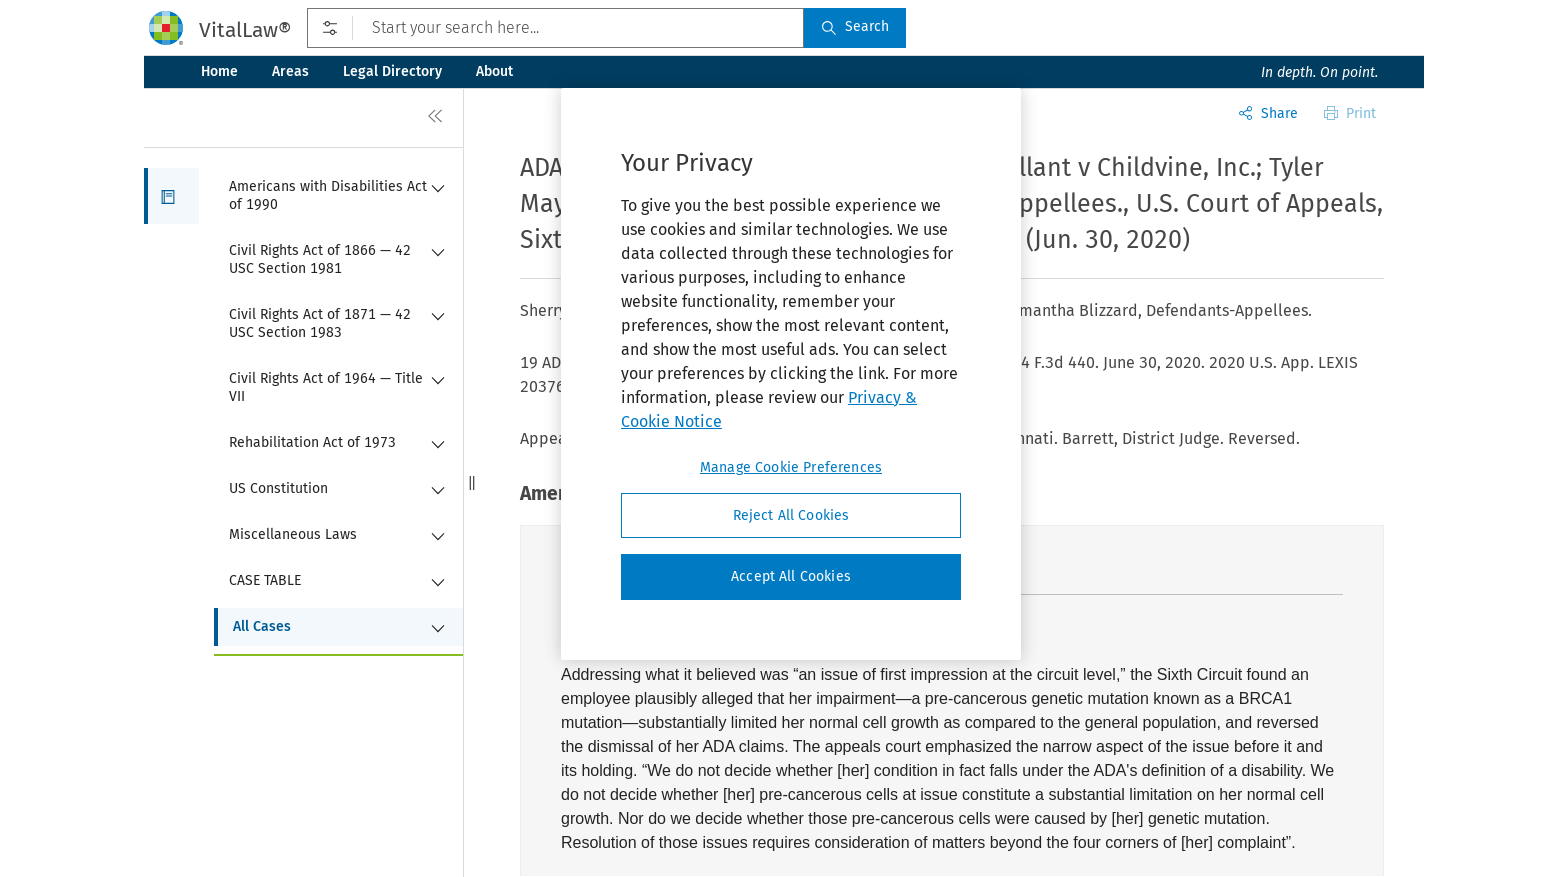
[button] (171, 196)
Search (855, 26)
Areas (290, 71)
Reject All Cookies (791, 515)
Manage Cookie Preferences (791, 467)
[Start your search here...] (555, 28)
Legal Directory (392, 71)
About (494, 71)
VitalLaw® (245, 30)
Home (219, 71)
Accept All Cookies (791, 576)
